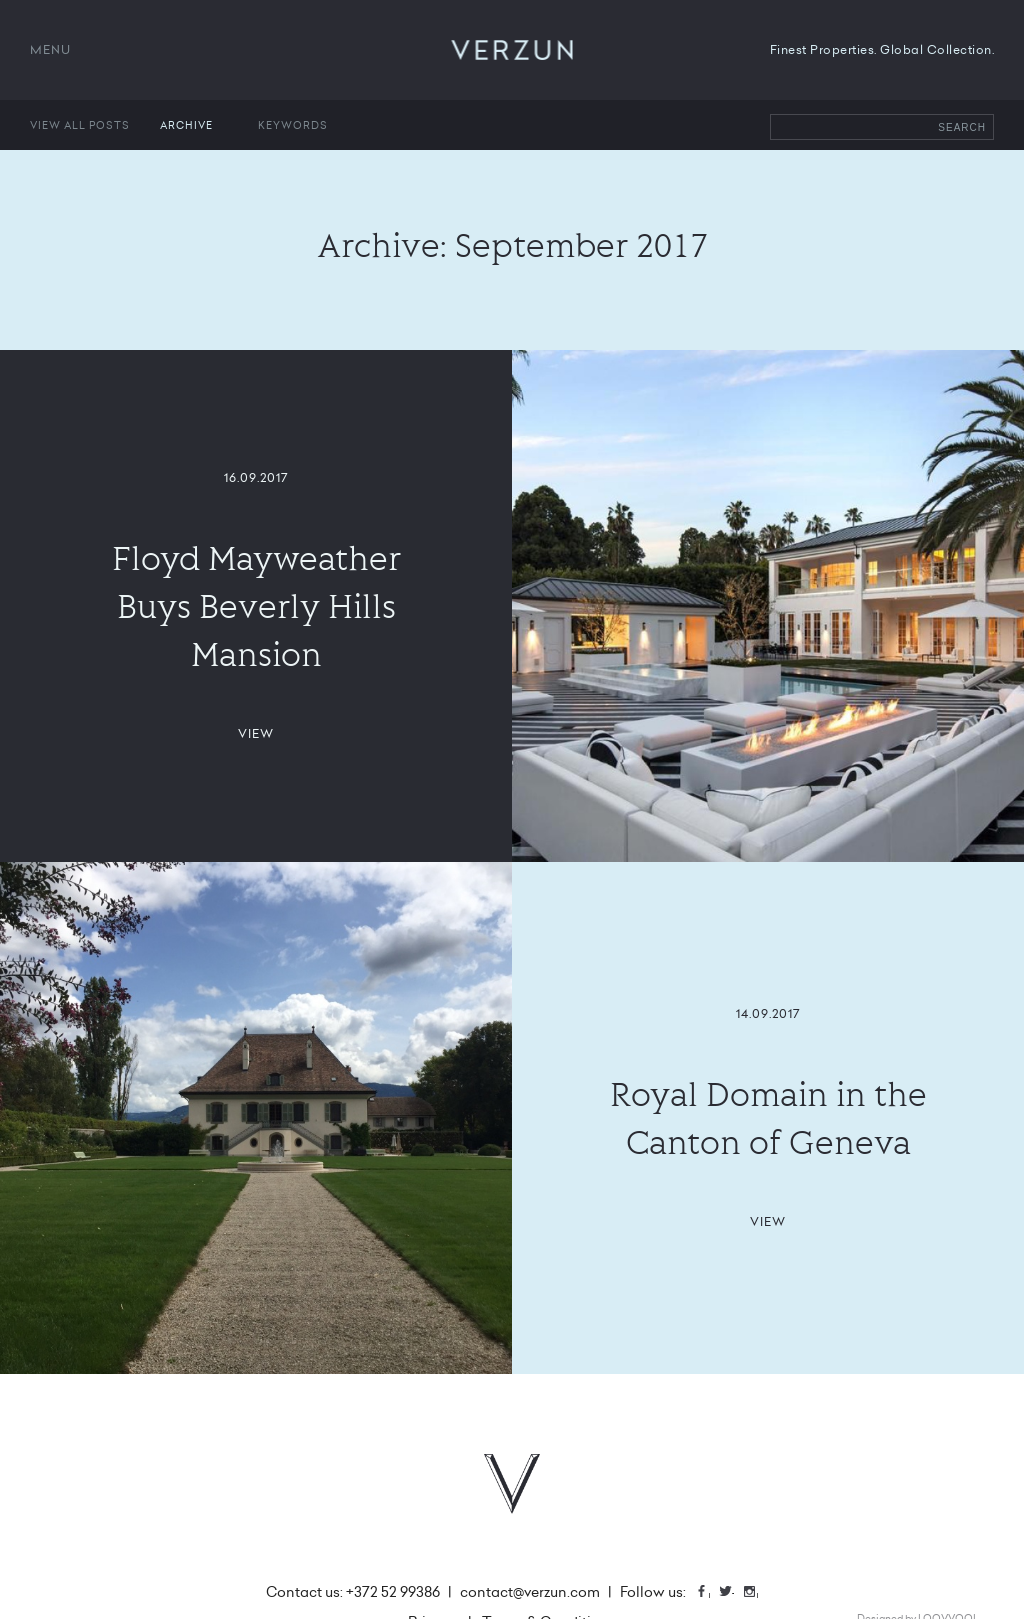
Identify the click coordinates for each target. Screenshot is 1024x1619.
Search (962, 127)
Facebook (709, 1593)
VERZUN (512, 50)
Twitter (733, 1593)
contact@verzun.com (530, 1592)
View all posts (80, 125)
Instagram (757, 1593)
